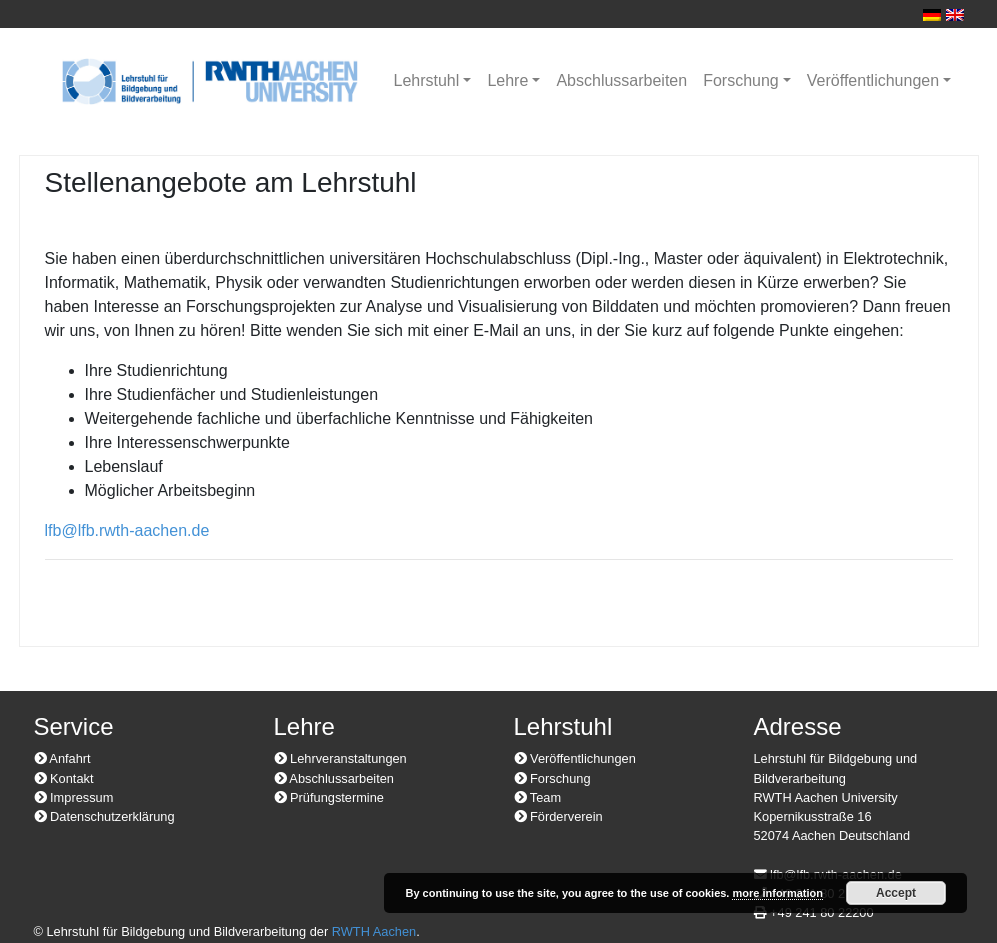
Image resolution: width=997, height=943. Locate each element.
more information (777, 893)
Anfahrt (62, 758)
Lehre (507, 80)
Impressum (74, 797)
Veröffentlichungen (873, 80)
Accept (896, 893)
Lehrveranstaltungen (340, 758)
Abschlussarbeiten (621, 80)
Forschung (741, 80)
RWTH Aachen (374, 931)
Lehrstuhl (427, 80)
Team (538, 797)
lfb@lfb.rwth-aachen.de (127, 530)
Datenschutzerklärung (104, 816)
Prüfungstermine (329, 797)
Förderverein (558, 816)
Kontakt (64, 778)
